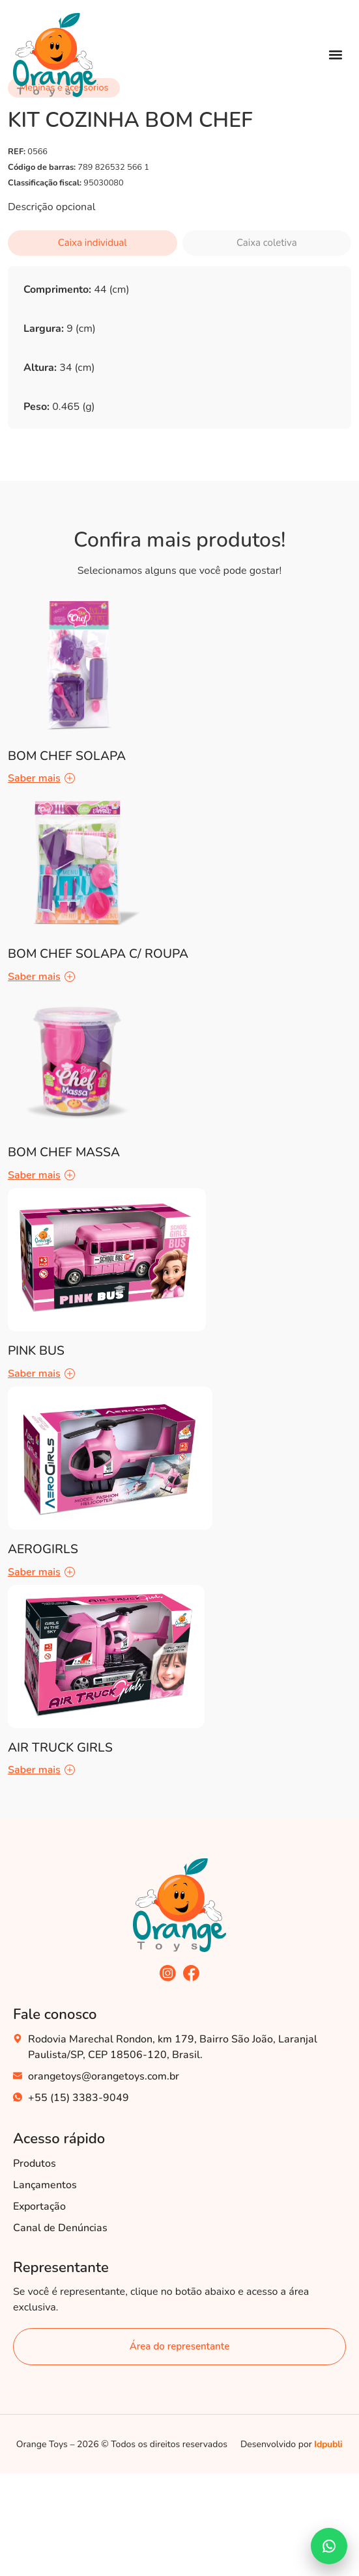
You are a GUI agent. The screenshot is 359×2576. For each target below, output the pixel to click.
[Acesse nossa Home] (54, 55)
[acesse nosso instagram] (168, 1973)
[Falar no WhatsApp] (329, 2546)
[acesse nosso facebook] (191, 1973)
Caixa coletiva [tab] (267, 242)
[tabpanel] (179, 360)
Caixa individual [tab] (92, 242)
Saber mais (41, 778)
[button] (335, 55)
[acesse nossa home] (179, 1905)
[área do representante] (179, 2346)
